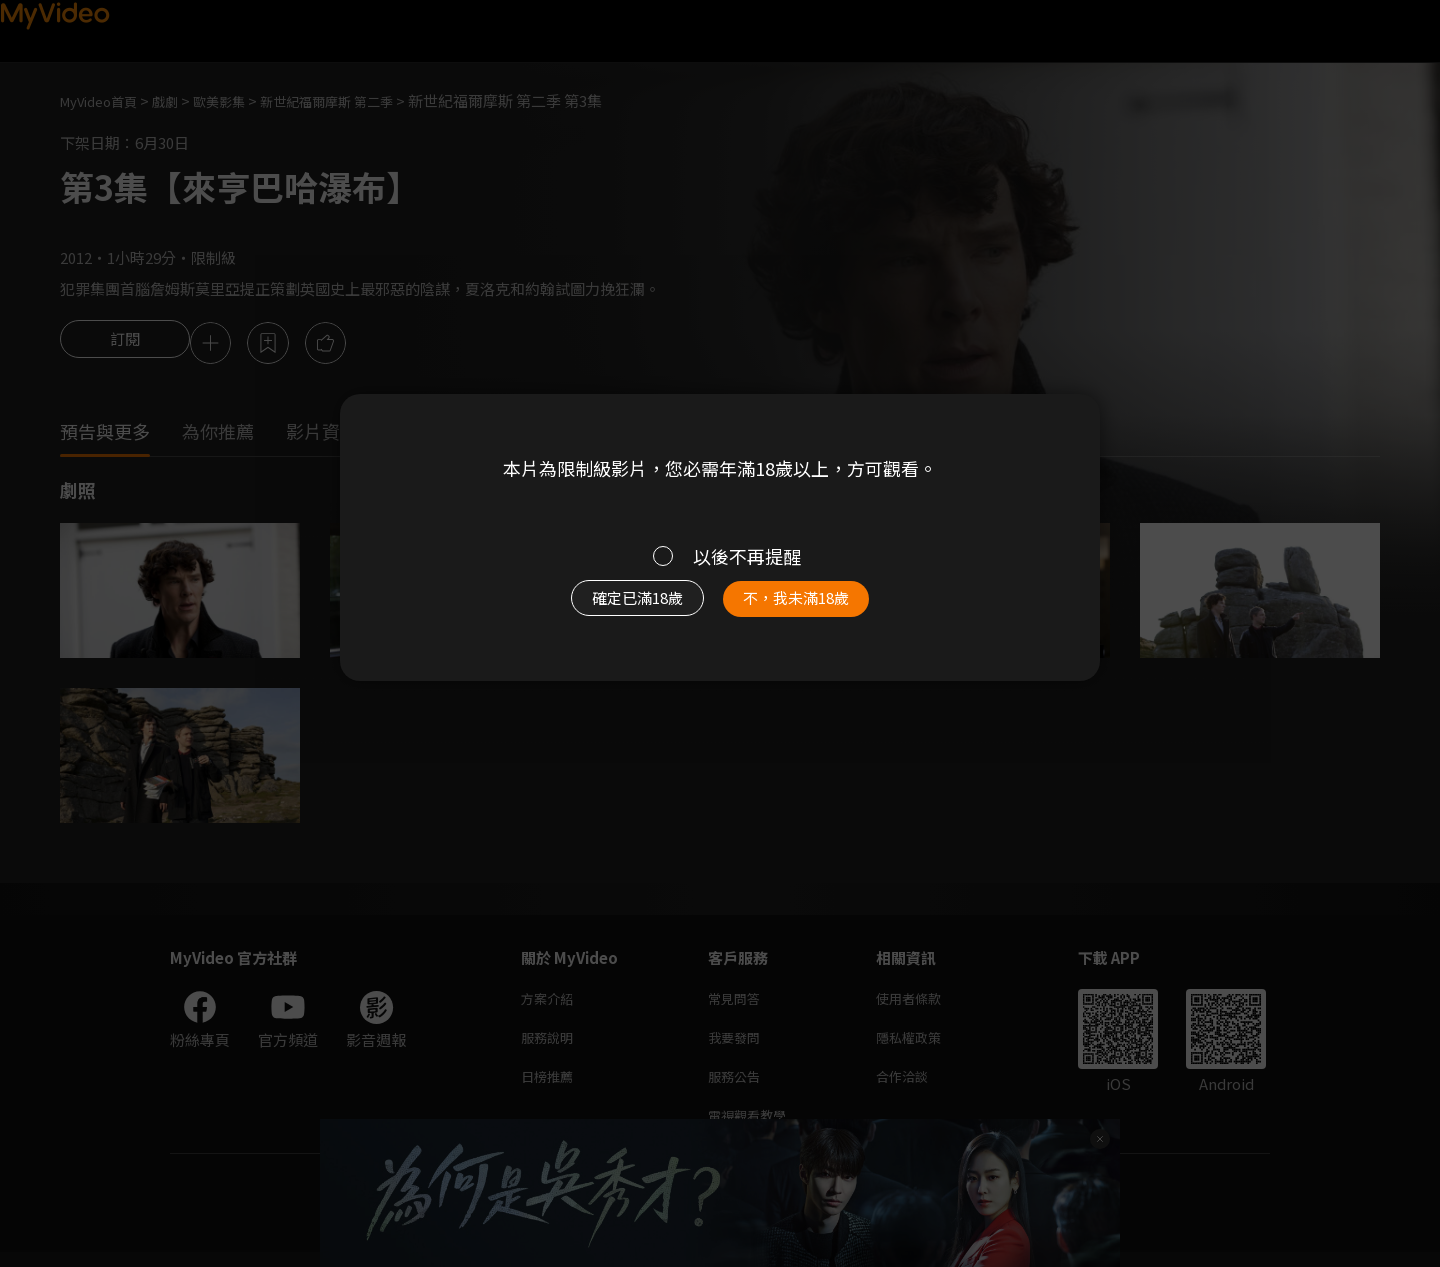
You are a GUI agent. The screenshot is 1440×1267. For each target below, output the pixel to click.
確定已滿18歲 (615, 608)
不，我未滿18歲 (818, 608)
